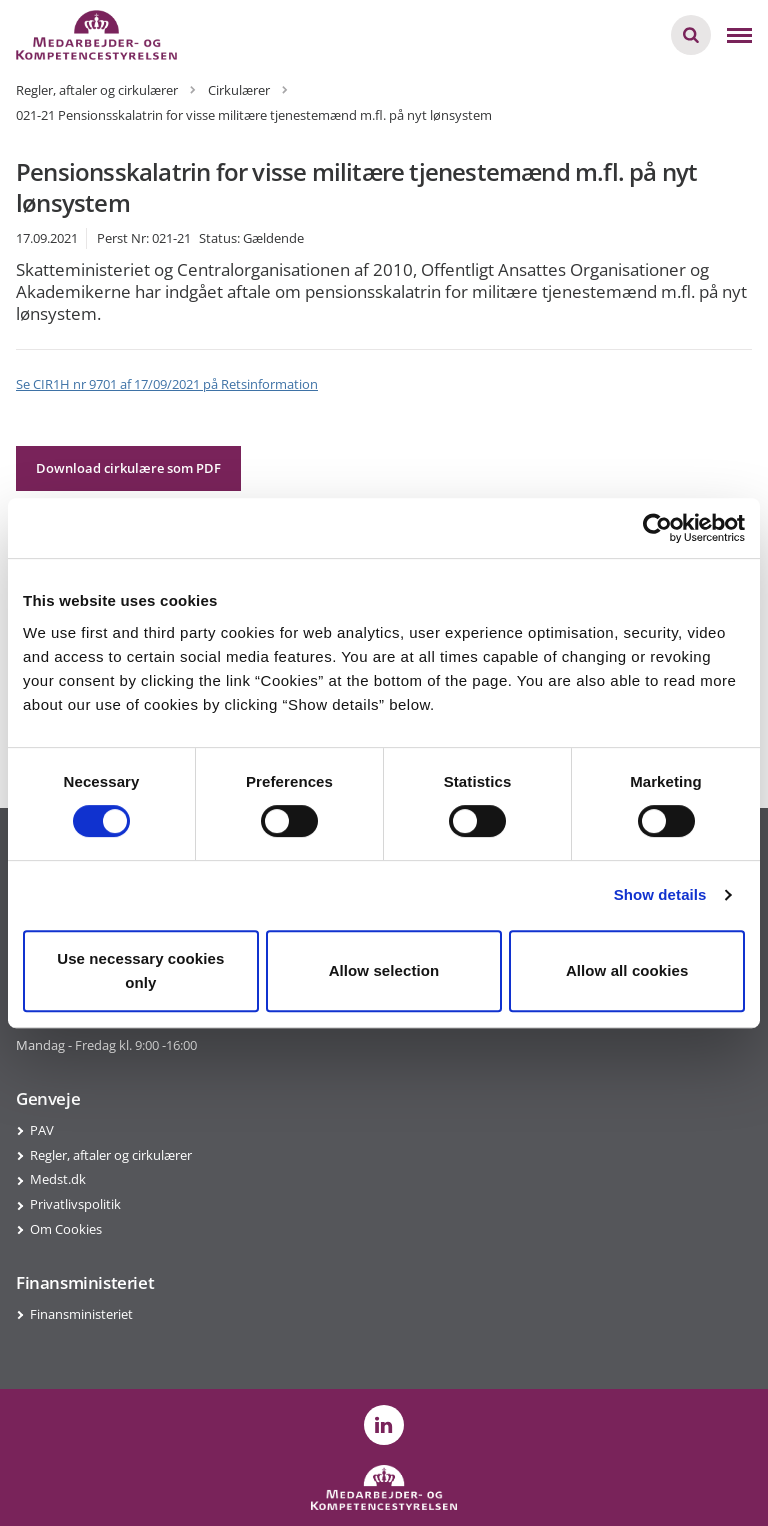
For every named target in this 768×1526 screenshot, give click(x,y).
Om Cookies (66, 1229)
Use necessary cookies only (140, 970)
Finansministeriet (81, 1314)
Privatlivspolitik (75, 1204)
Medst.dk (58, 1179)
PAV (42, 1130)
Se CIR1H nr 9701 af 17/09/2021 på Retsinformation (167, 384)
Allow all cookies (627, 970)
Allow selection (384, 970)
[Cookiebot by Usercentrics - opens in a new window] (657, 528)
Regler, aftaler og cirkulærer (111, 1155)
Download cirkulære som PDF (128, 468)
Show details (660, 894)
